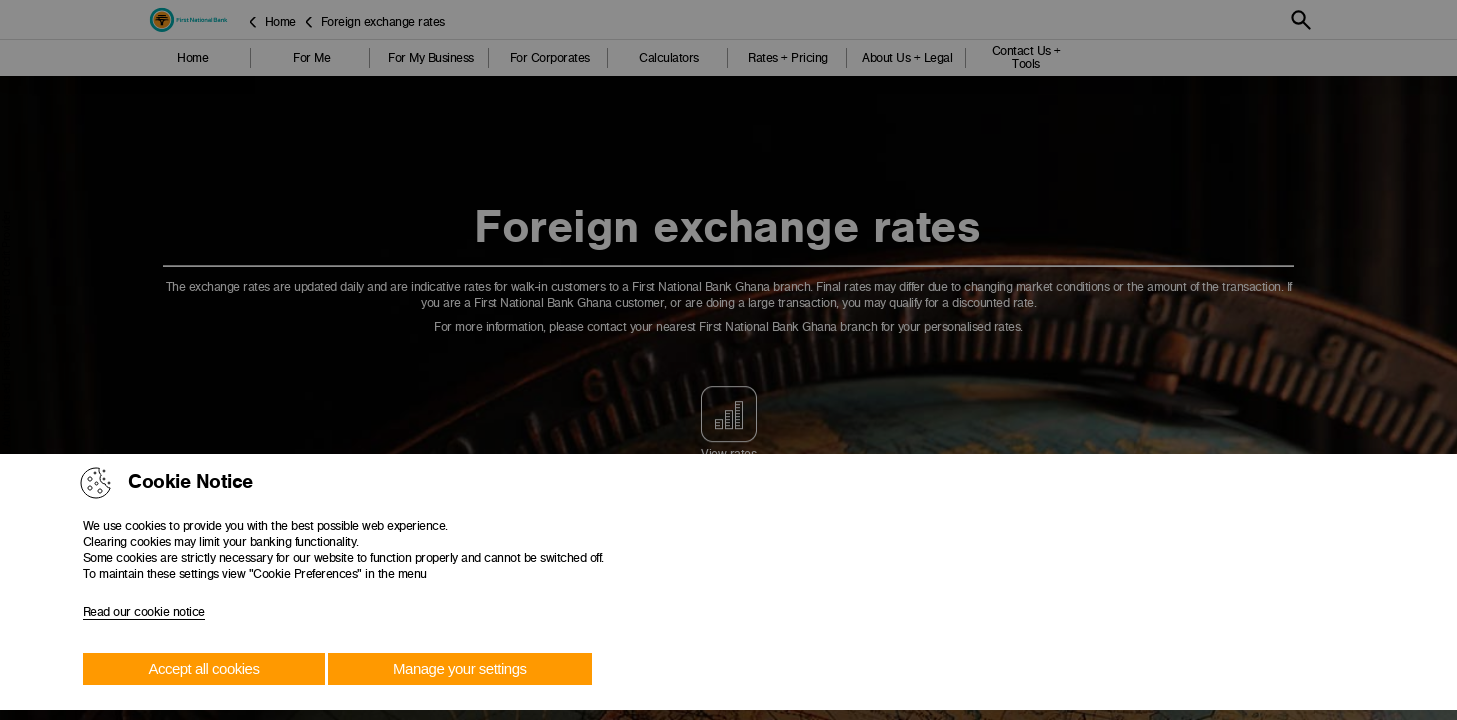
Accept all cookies (203, 668)
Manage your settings (459, 668)
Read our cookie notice (144, 612)
